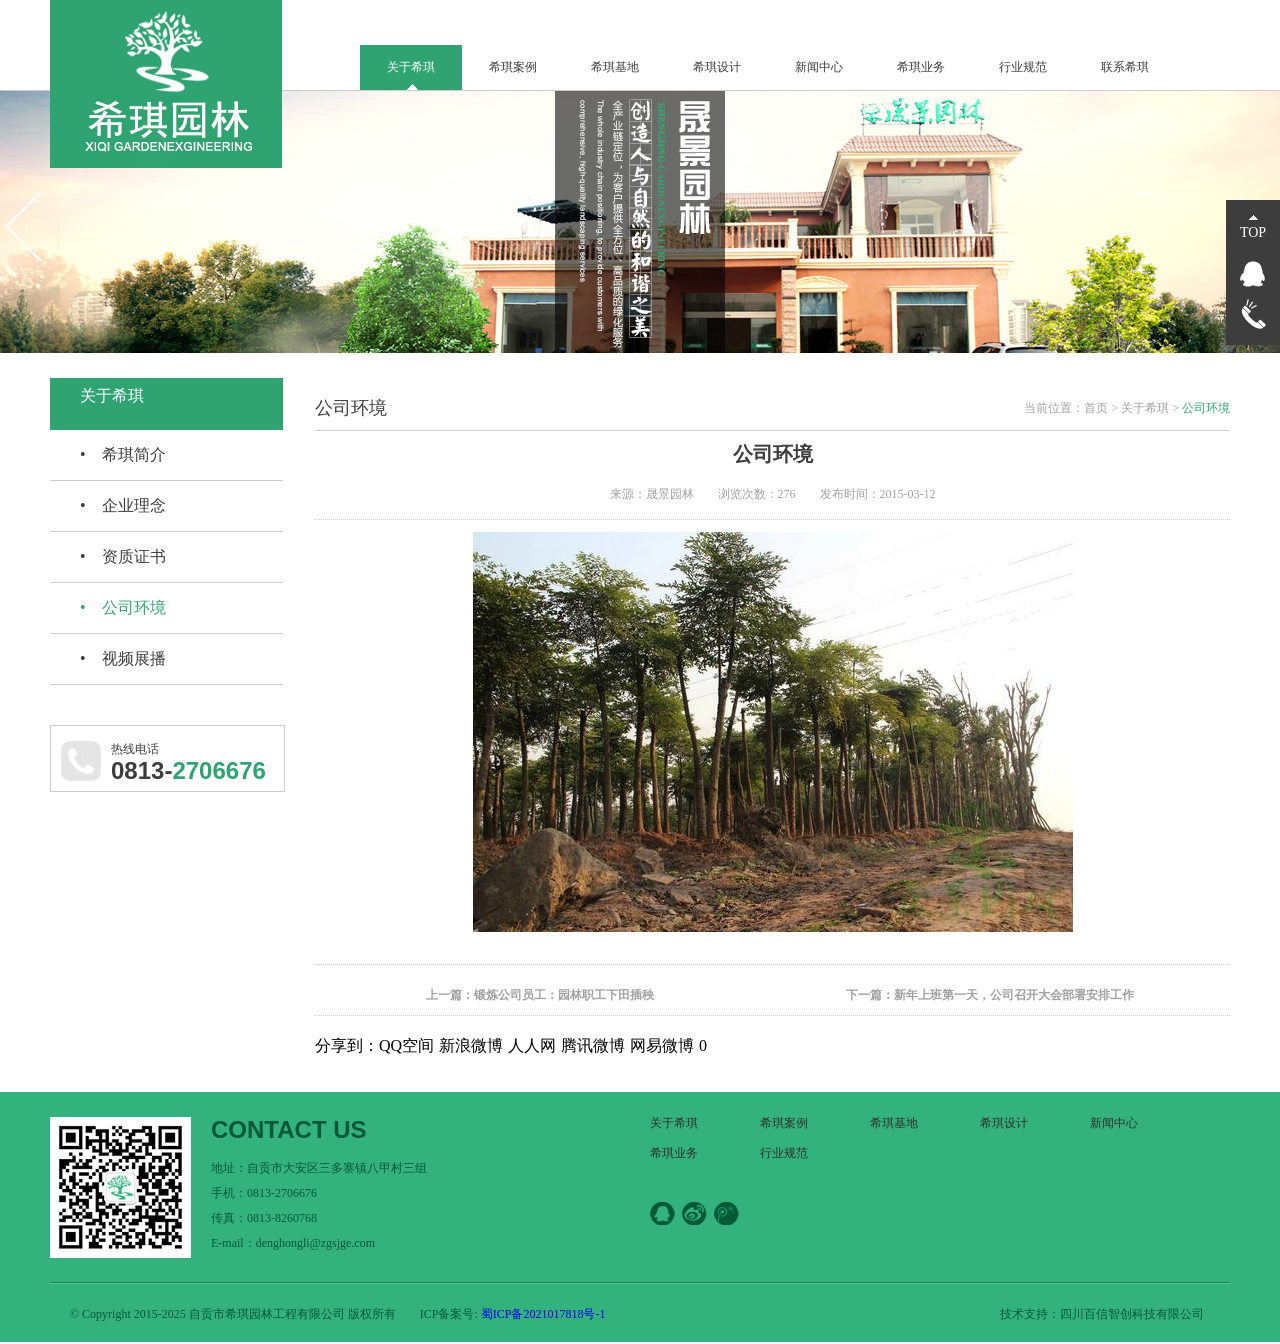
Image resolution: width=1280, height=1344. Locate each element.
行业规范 (1023, 67)
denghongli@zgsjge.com (315, 1243)
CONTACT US (289, 1129)
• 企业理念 (123, 505)
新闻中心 (819, 67)
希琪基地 (615, 67)
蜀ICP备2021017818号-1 (542, 1314)
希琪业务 (921, 67)
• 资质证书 (123, 556)
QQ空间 (406, 1045)
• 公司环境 (123, 607)
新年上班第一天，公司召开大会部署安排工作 (1014, 995)
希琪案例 (513, 67)
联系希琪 (1125, 67)
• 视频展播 (123, 658)
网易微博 (662, 1045)
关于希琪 (411, 67)
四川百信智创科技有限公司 (1132, 1314)
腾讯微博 (593, 1045)
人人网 (532, 1045)
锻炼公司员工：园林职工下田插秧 (564, 995)
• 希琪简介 (123, 454)
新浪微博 (471, 1045)
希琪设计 (717, 67)
